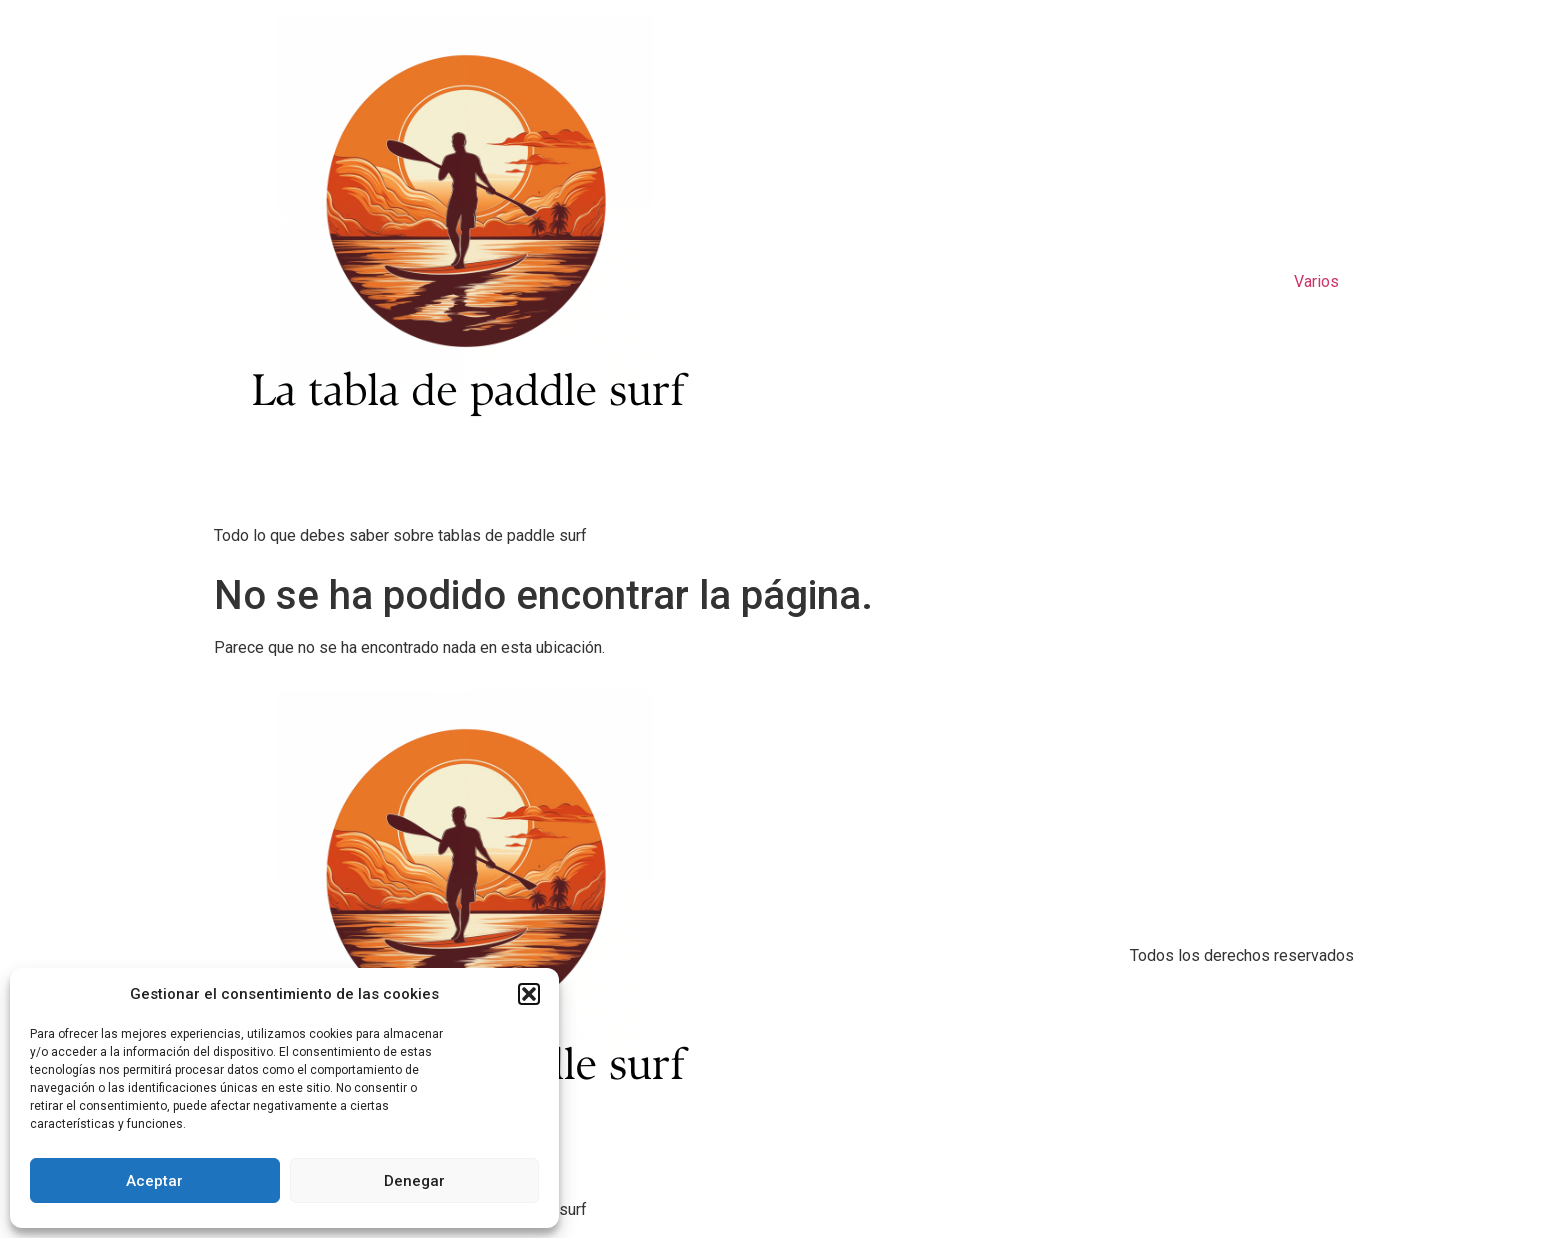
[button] (529, 994)
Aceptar (154, 1181)
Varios (1316, 281)
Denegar (414, 1181)
